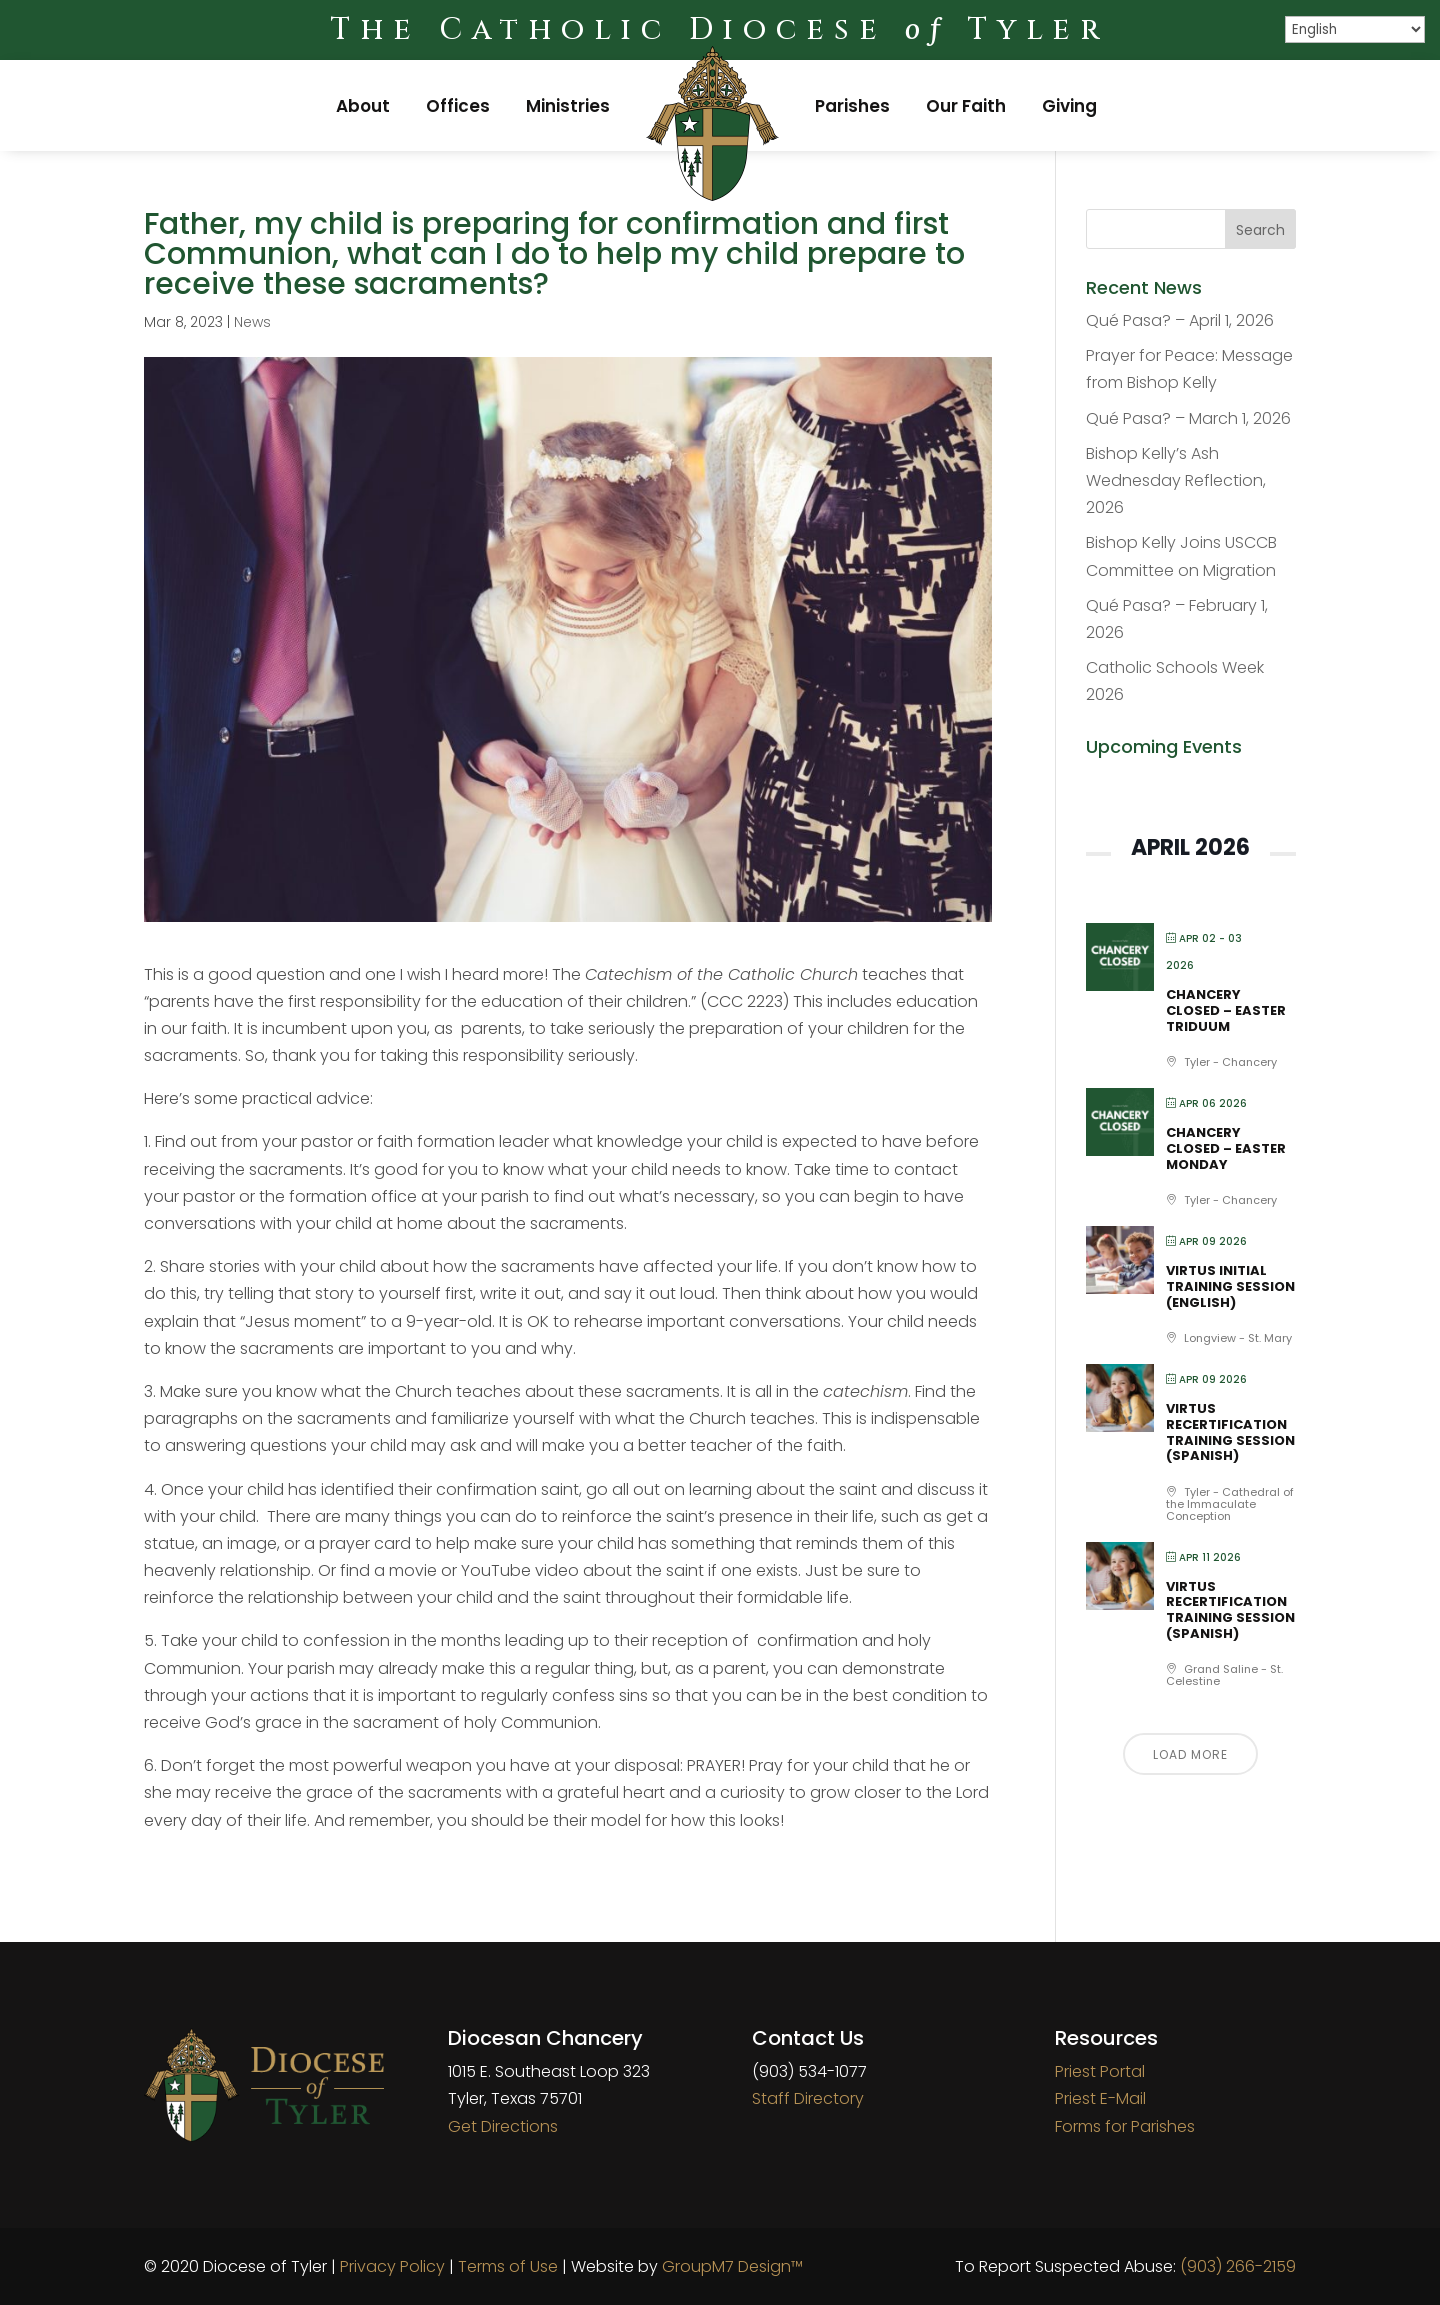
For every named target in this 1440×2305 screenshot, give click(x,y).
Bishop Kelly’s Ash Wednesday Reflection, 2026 (1176, 480)
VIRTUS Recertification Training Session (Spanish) (1230, 1432)
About (363, 106)
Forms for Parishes (1125, 2126)
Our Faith (966, 106)
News (252, 322)
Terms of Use (508, 2266)
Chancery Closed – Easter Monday (1226, 1148)
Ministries (568, 106)
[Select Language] (1355, 29)
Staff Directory (808, 2098)
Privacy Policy (392, 2266)
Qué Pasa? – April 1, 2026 (1180, 320)
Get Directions (503, 2126)
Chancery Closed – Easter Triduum (1226, 1010)
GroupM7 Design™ (732, 2266)
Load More (1190, 1754)
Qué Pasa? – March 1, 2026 (1188, 418)
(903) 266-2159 (1238, 2266)
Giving (1069, 106)
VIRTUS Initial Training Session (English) (1230, 1286)
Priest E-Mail (1100, 2098)
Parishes (852, 106)
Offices (458, 106)
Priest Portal (1100, 2071)
